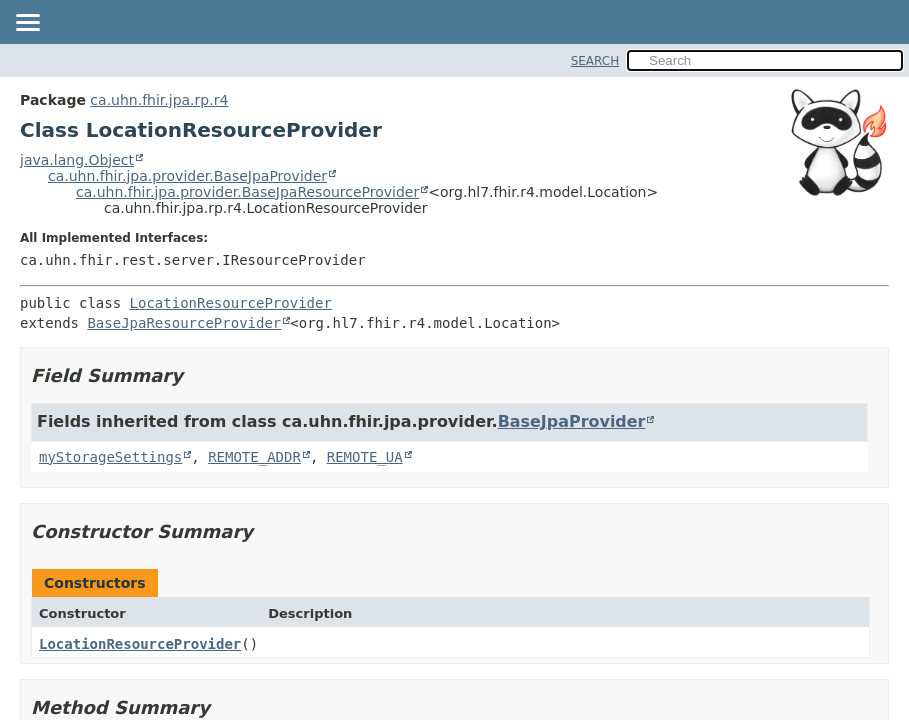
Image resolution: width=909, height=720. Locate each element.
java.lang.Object (77, 160)
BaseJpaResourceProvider (184, 323)
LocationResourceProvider (231, 303)
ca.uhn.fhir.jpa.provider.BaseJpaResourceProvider (247, 192)
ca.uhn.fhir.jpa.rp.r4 (159, 100)
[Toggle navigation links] (27, 24)
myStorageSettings (110, 457)
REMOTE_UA (365, 457)
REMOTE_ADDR (254, 457)
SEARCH (595, 61)
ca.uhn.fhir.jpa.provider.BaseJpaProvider (187, 176)
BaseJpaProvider (572, 421)
